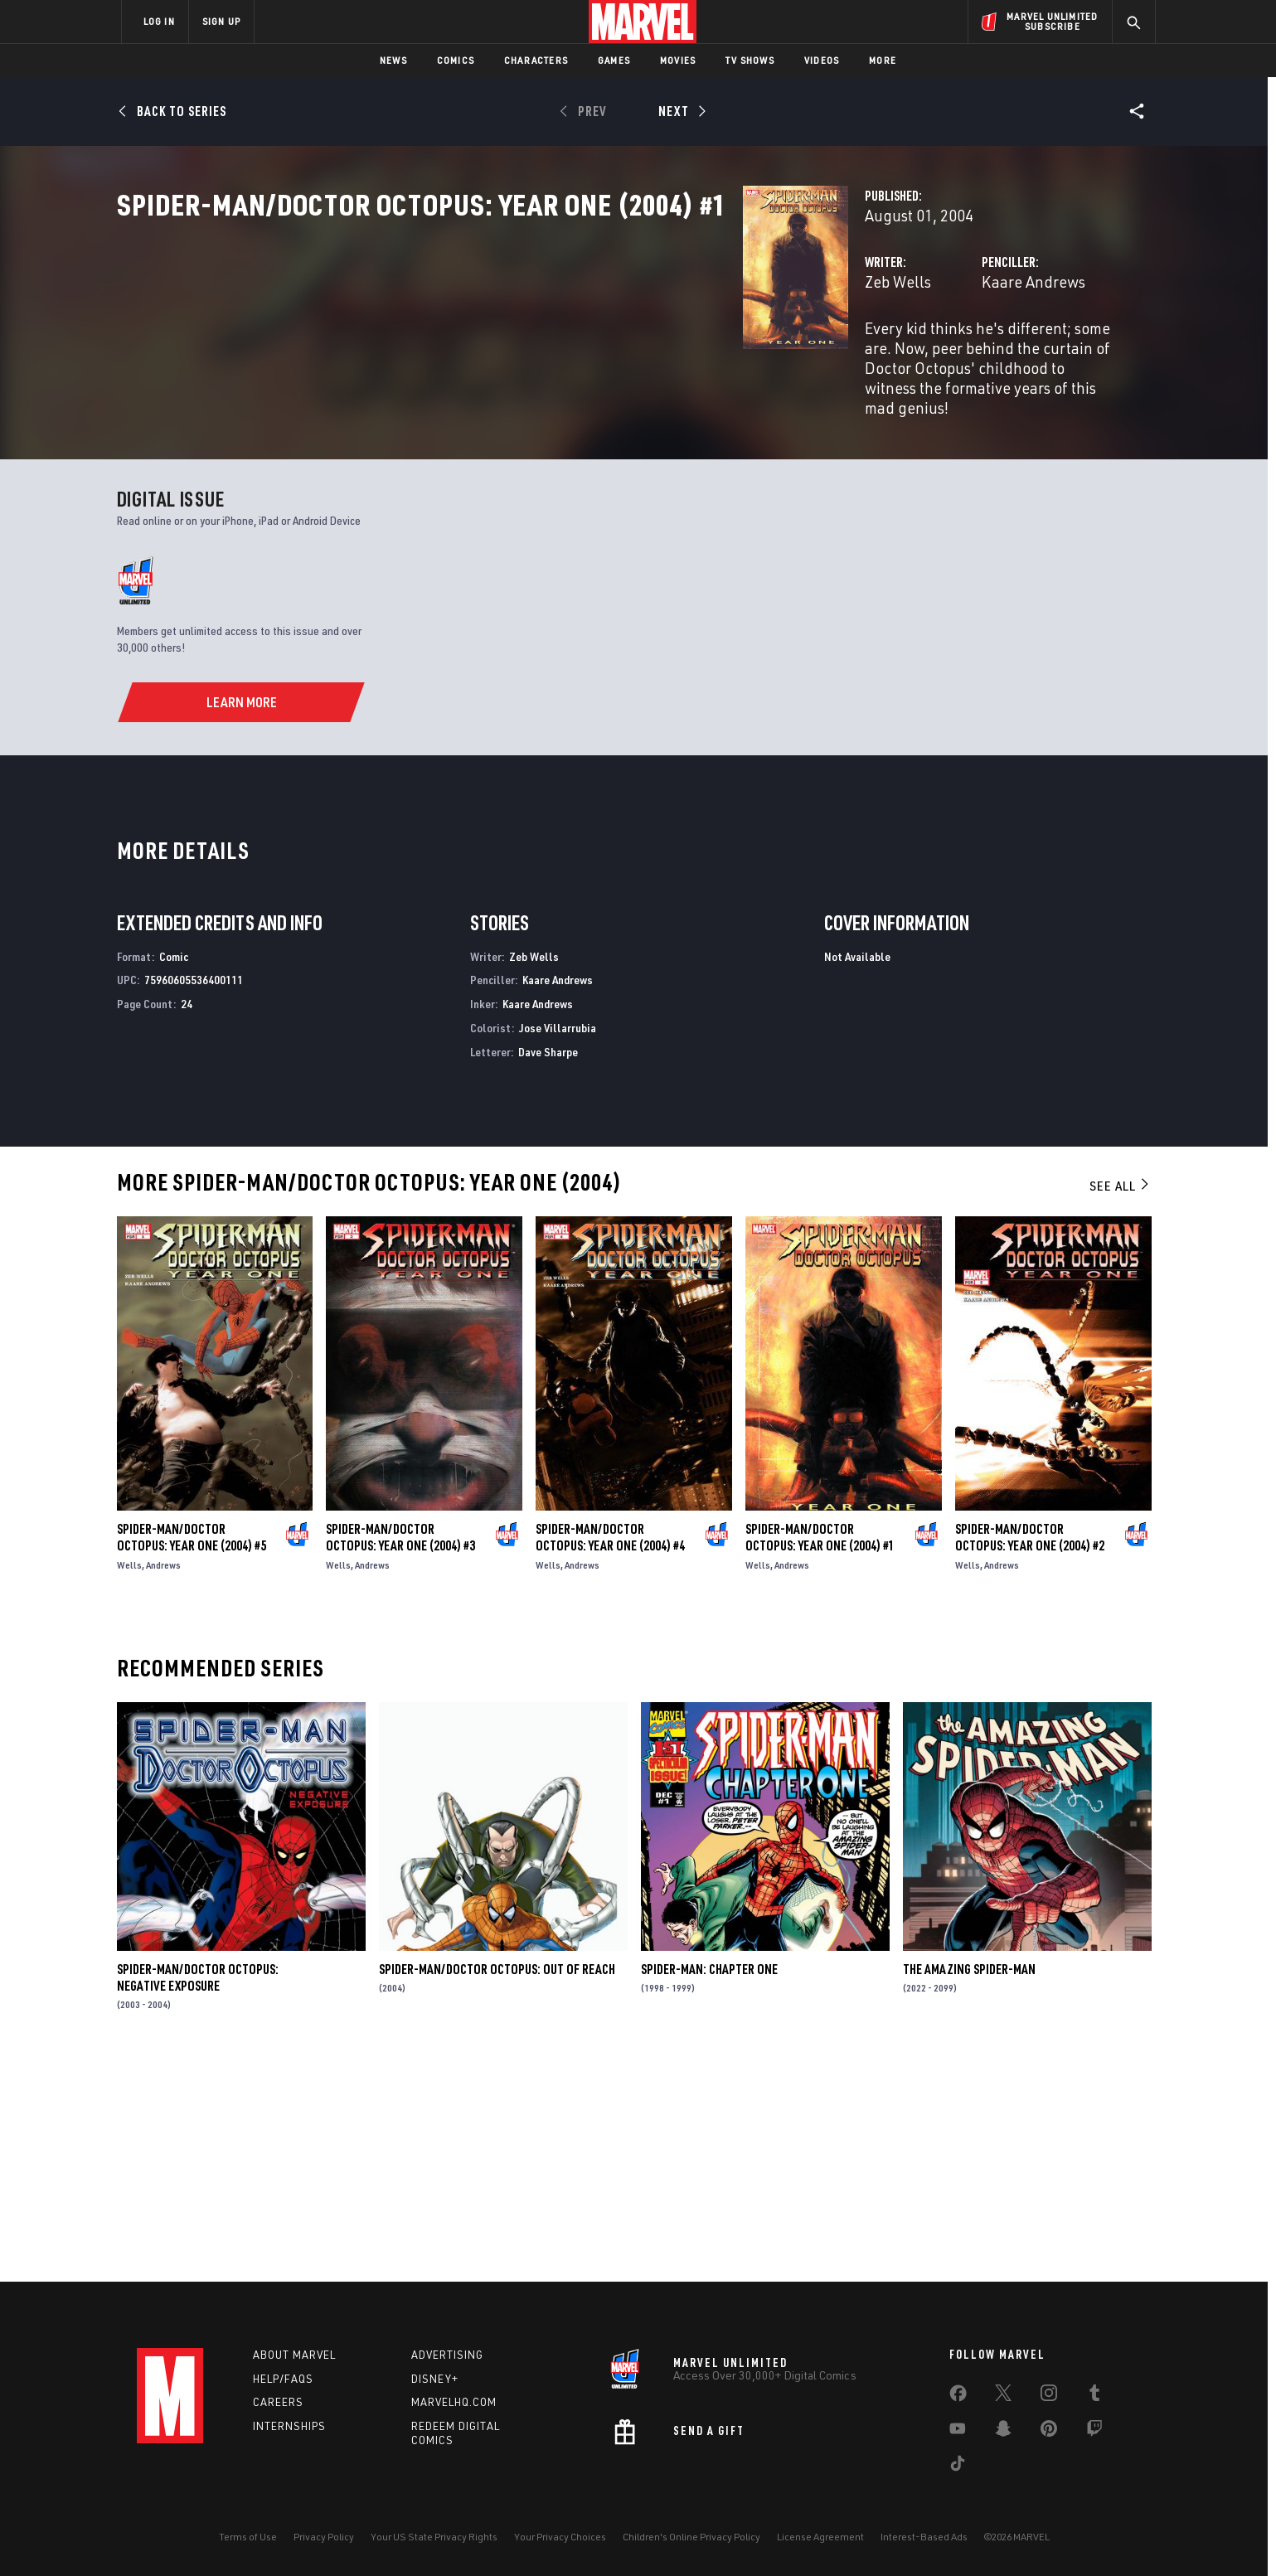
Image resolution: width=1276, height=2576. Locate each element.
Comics (455, 60)
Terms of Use (248, 2536)
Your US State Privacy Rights (434, 2536)
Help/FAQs (283, 2378)
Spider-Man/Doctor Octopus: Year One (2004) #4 (610, 1753)
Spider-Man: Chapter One (709, 2185)
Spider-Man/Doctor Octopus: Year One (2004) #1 (820, 1753)
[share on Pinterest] (1049, 2431)
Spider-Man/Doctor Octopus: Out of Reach (497, 2185)
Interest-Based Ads (924, 2536)
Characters (536, 60)
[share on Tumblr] (1094, 2396)
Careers (278, 2402)
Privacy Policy (324, 2536)
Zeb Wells (460, 354)
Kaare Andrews (814, 354)
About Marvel (294, 2354)
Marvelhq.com (454, 2402)
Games (614, 60)
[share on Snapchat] (1003, 2431)
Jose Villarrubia (557, 1244)
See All (1120, 1402)
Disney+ (434, 2378)
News (393, 60)
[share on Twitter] (1003, 2396)
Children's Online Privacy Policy (691, 2536)
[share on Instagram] (1049, 2396)
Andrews (163, 1781)
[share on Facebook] (958, 2397)
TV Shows (749, 60)
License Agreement (820, 2536)
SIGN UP (221, 21)
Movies (678, 60)
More (882, 60)
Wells (129, 1781)
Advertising (447, 2354)
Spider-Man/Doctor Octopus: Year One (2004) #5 (191, 1753)
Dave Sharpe (548, 1268)
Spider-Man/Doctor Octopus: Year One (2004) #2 (1029, 1753)
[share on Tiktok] (957, 2466)
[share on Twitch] (1094, 2431)
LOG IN (159, 21)
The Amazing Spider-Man (969, 2185)
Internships (289, 2426)
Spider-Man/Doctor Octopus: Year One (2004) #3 (400, 1753)
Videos (821, 60)
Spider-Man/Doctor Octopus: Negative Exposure (198, 2193)
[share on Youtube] (957, 2431)
